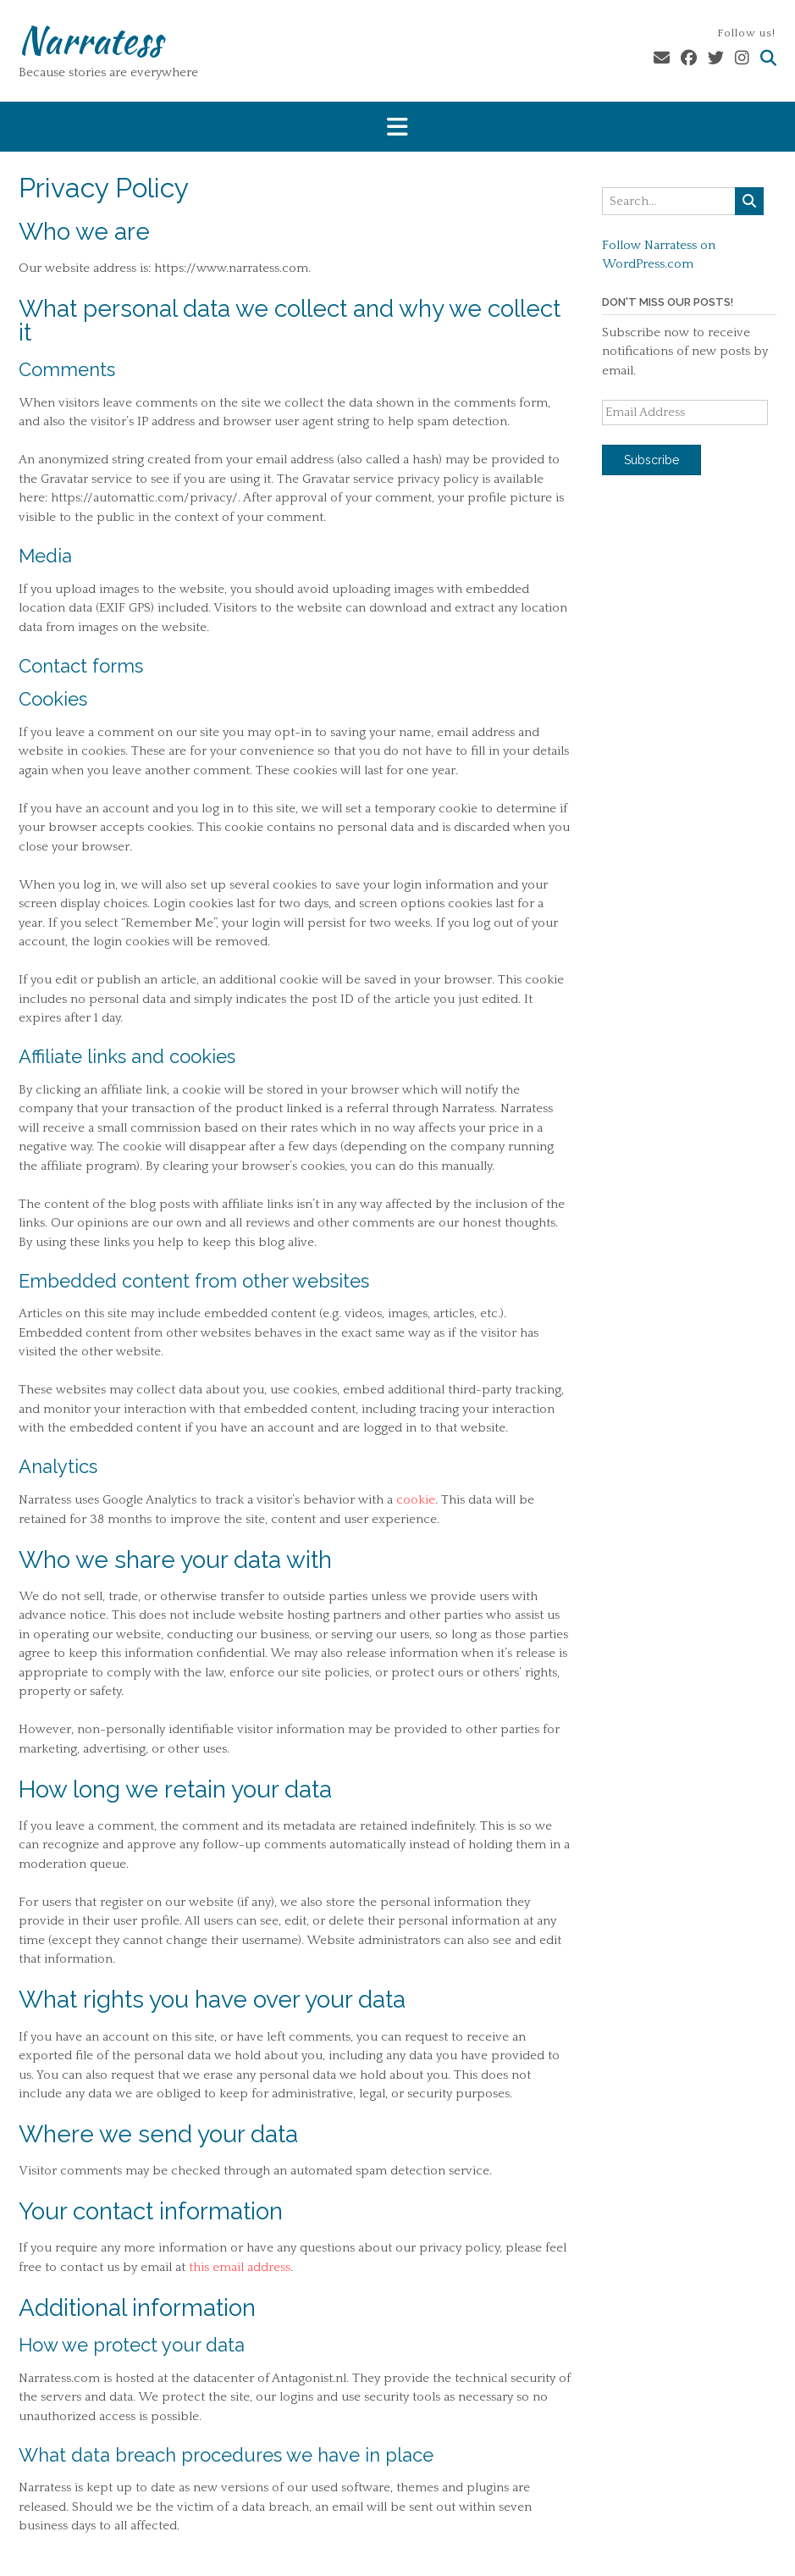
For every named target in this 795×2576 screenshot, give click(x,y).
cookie (415, 1500)
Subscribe (651, 460)
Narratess (90, 40)
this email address (239, 2267)
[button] (397, 127)
